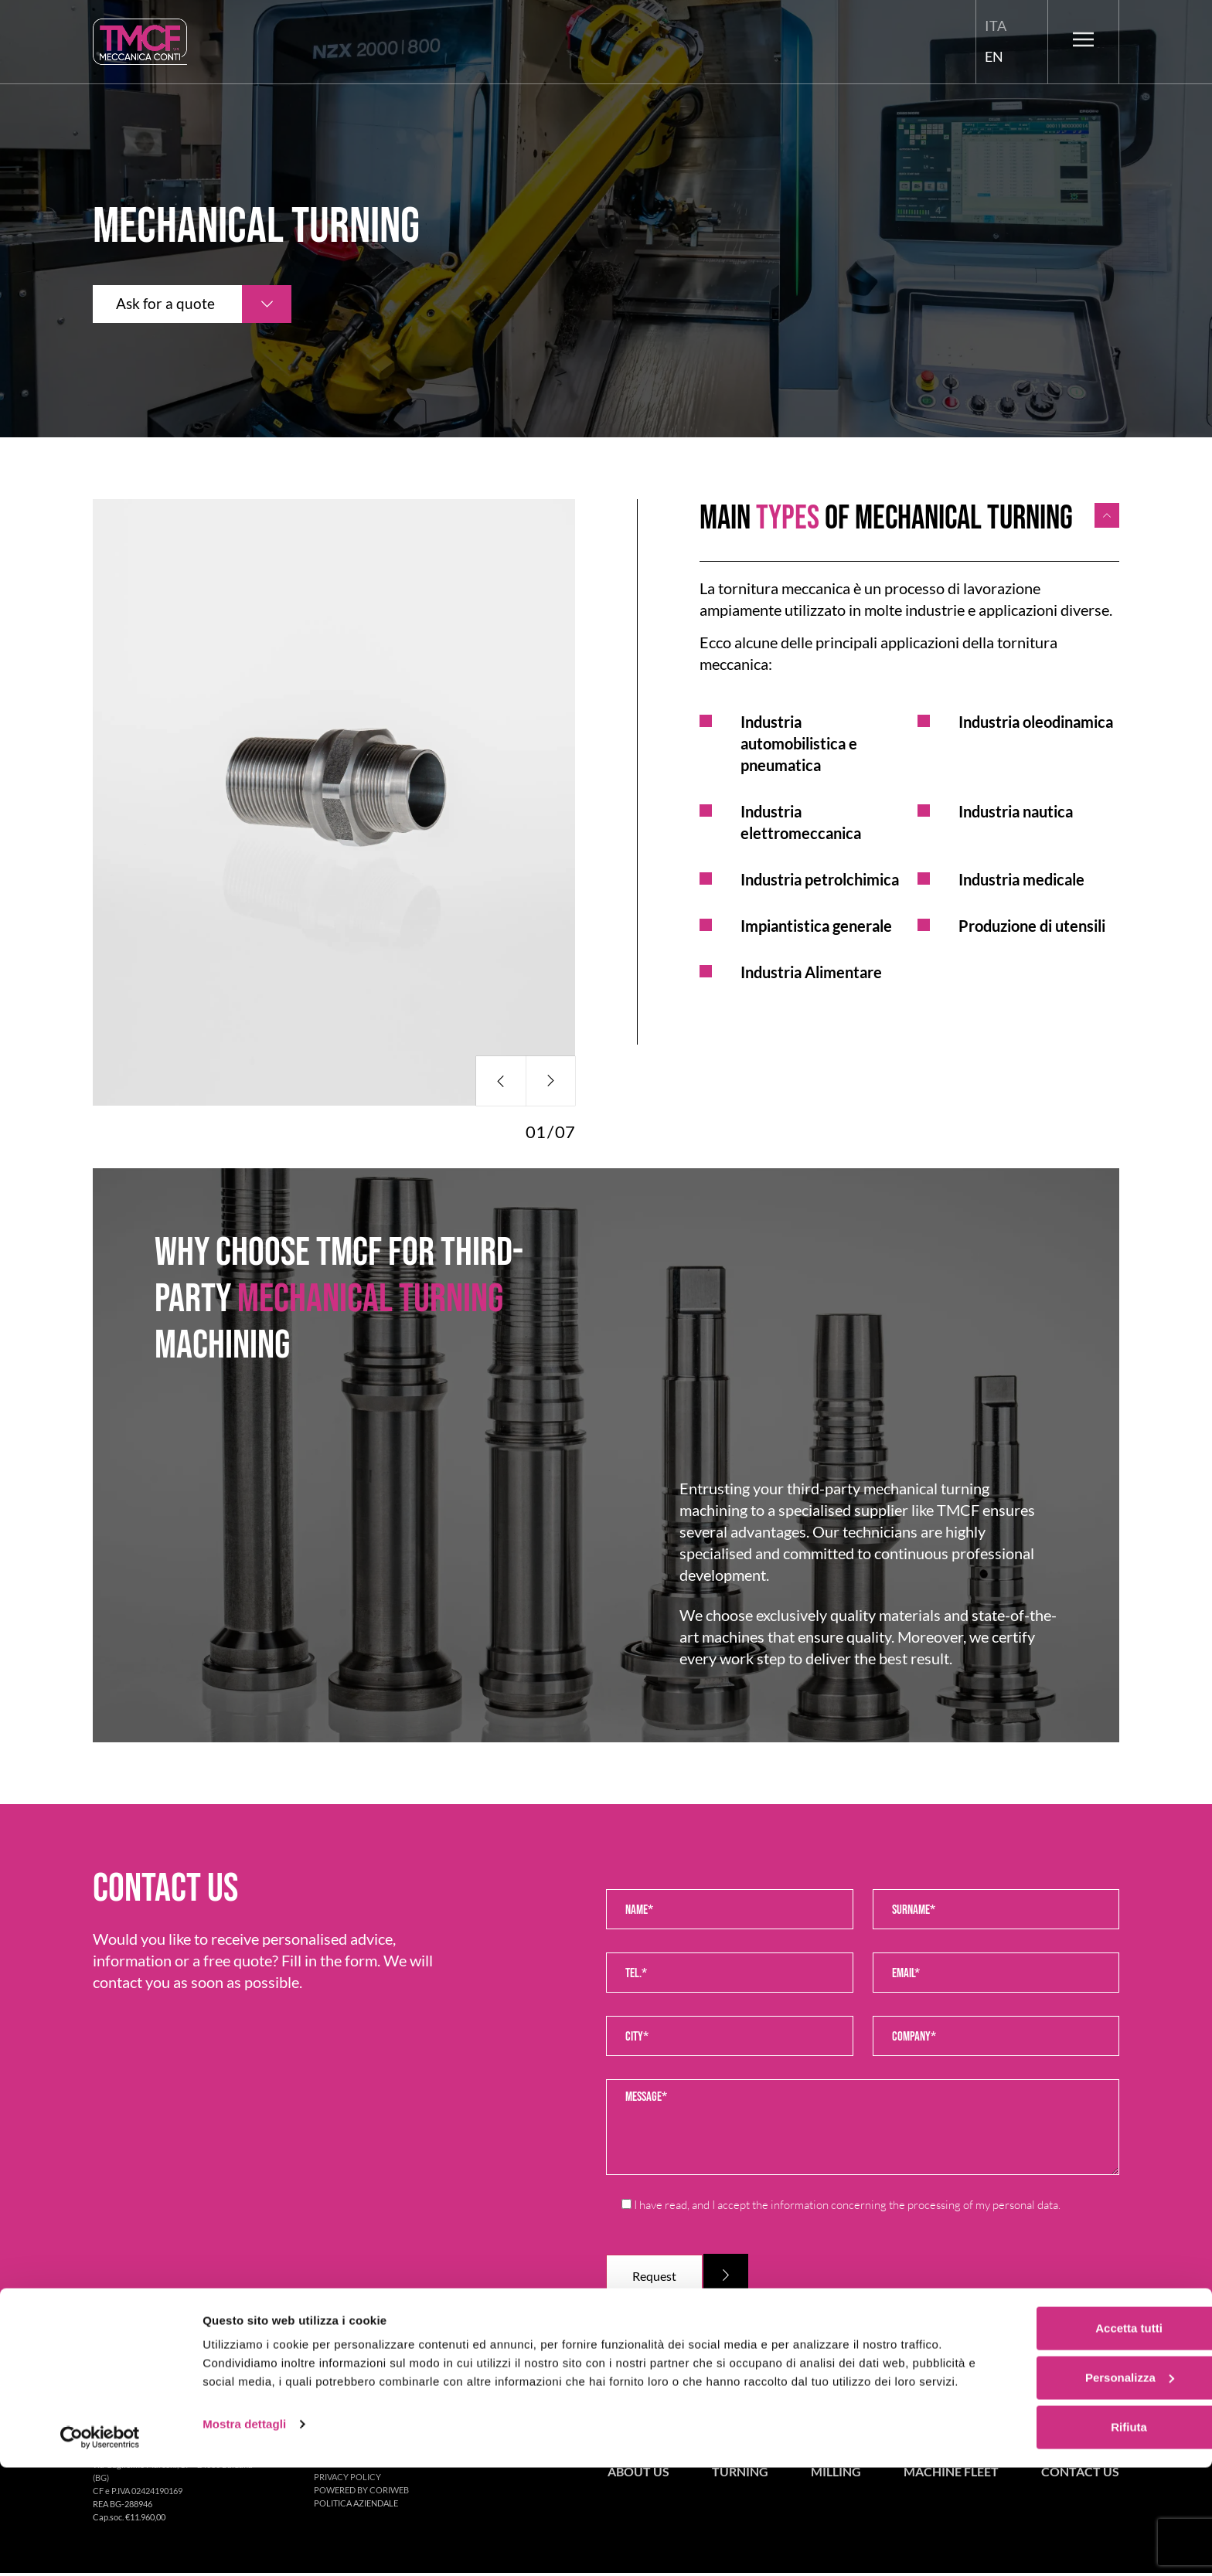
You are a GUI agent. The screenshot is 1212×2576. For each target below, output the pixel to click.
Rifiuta (1044, 2530)
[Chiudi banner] (1188, 2415)
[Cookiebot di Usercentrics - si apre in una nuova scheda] (100, 2545)
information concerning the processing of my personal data (914, 2204)
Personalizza (1043, 2480)
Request (656, 2277)
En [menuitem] (994, 56)
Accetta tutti (1044, 2431)
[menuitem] (995, 26)
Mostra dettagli (244, 2545)
